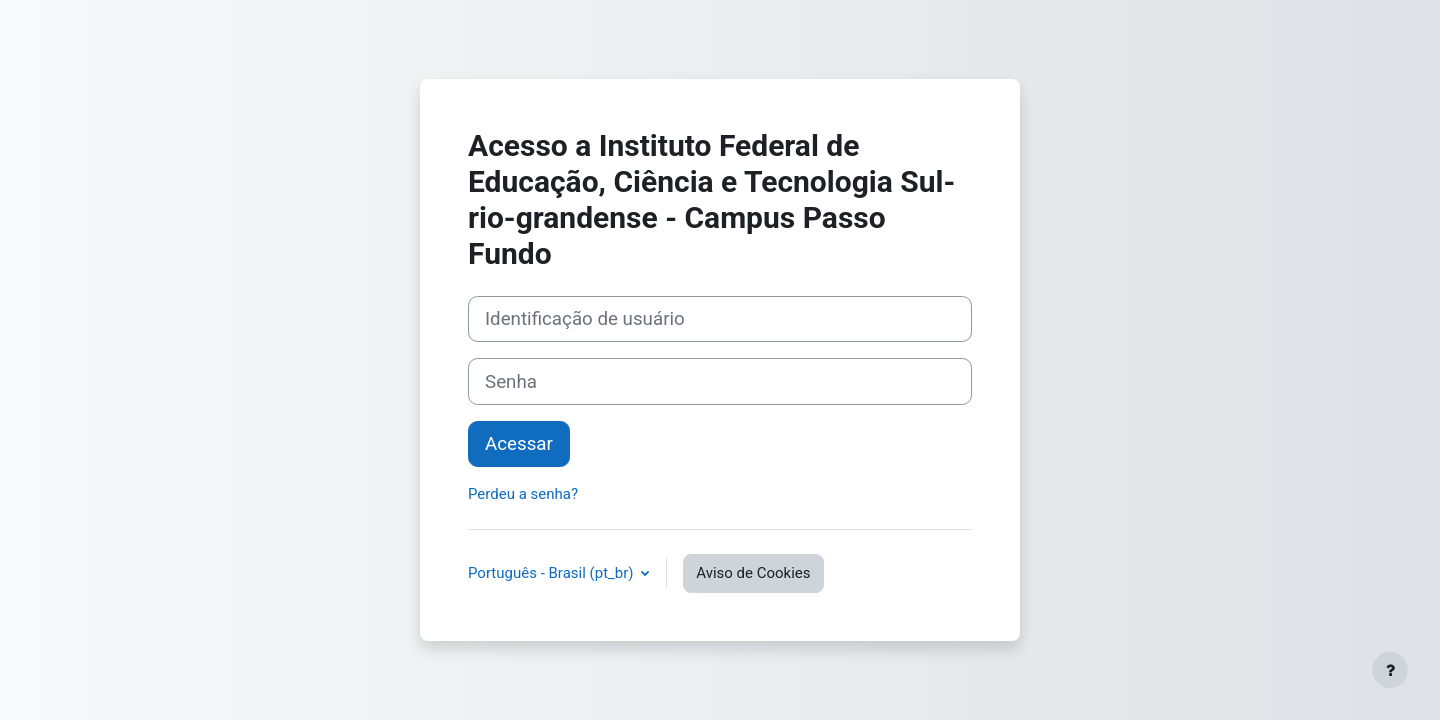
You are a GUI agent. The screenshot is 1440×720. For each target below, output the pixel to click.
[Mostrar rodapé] (1390, 670)
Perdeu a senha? (523, 494)
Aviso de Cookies (753, 573)
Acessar (519, 444)
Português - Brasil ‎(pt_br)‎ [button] (552, 573)
